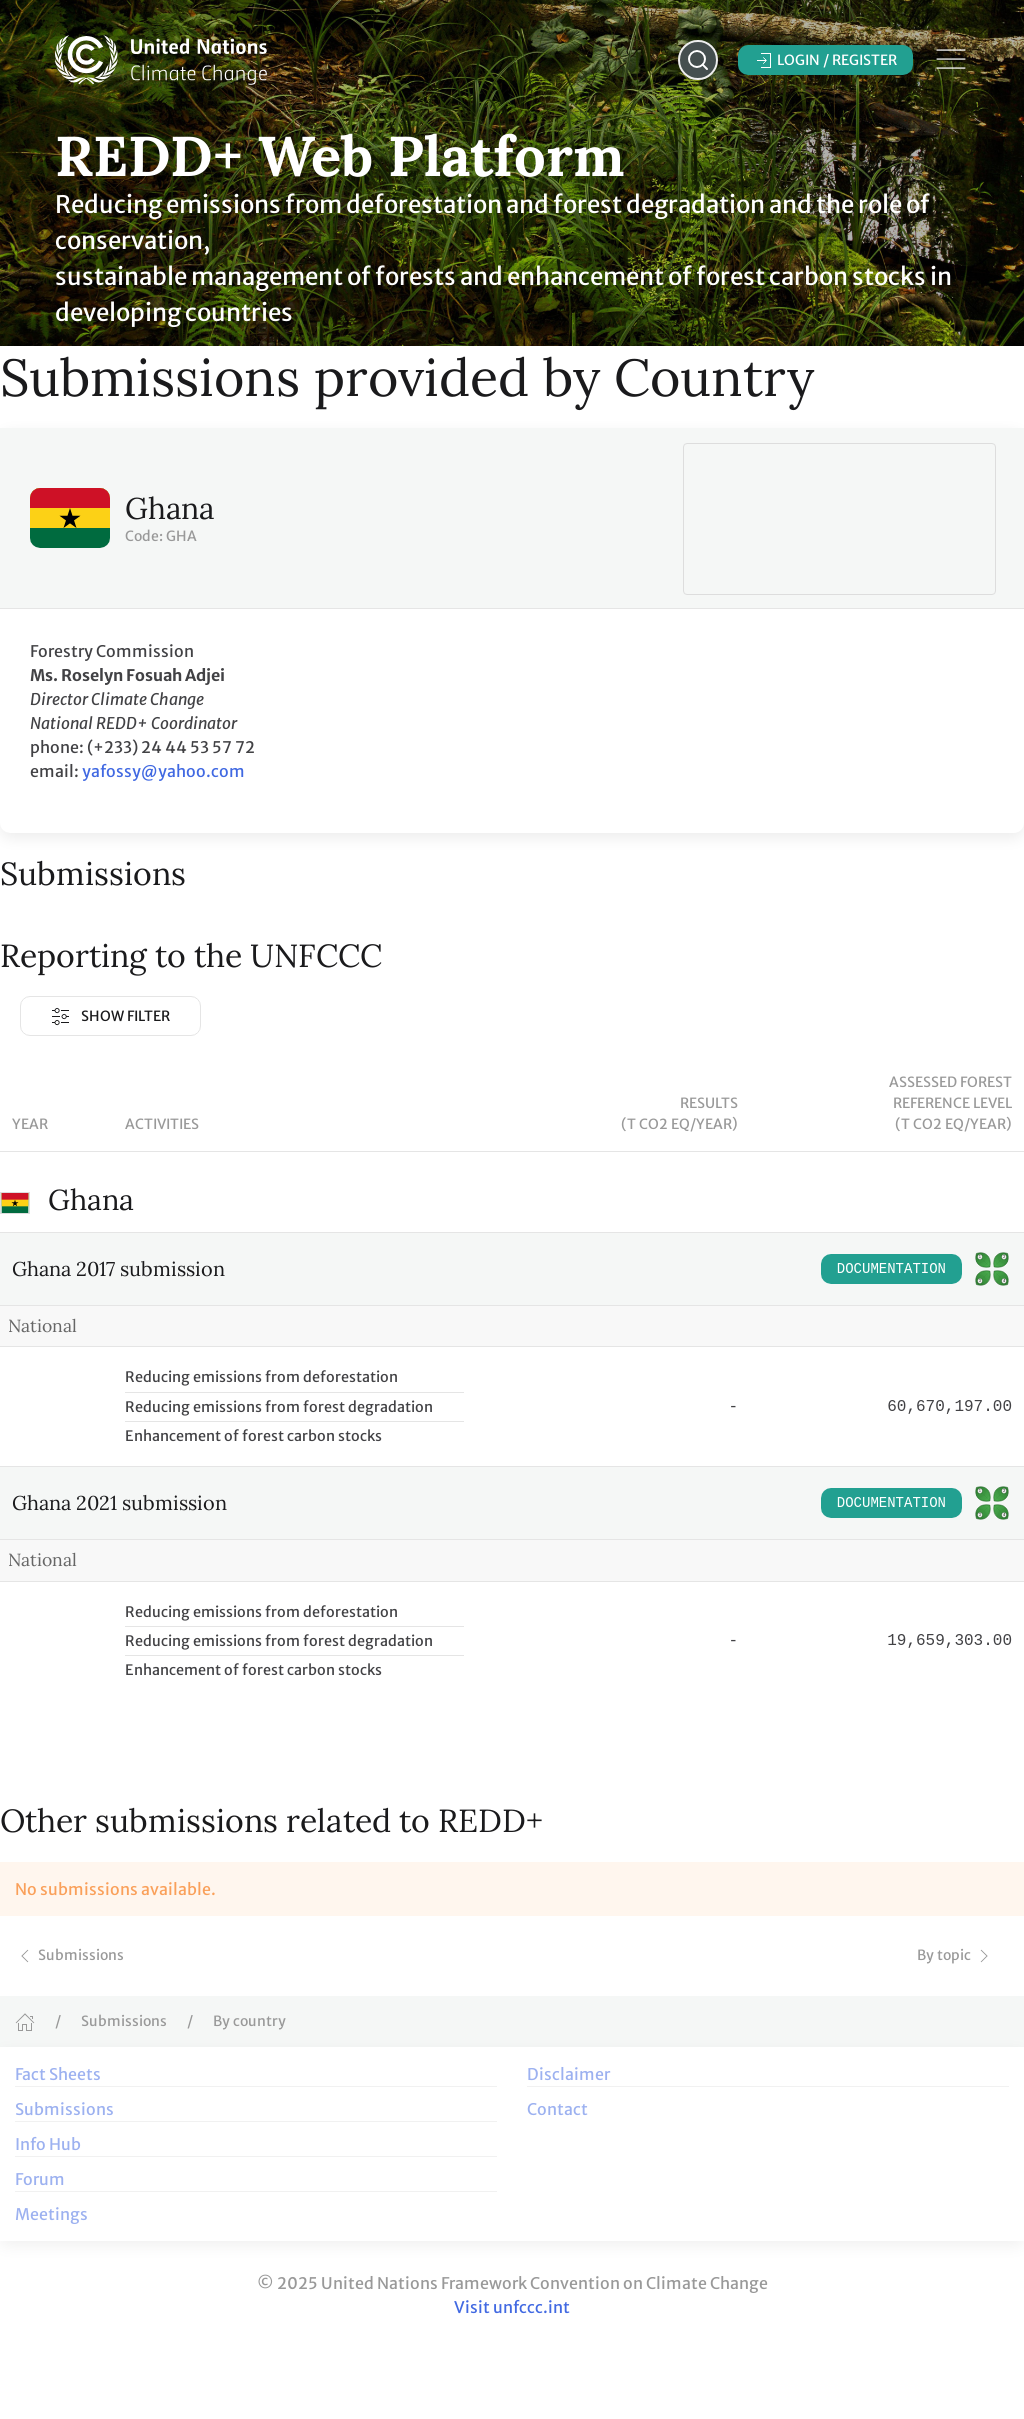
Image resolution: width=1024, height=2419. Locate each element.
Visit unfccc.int (512, 2307)
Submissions (69, 1955)
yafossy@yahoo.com (163, 771)
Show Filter (110, 1017)
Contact (557, 2109)
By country (249, 2021)
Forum (40, 2179)
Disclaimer (568, 2074)
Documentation (891, 1268)
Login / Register (825, 61)
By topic (955, 1955)
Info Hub (48, 2144)
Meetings (51, 2214)
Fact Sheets (58, 2074)
